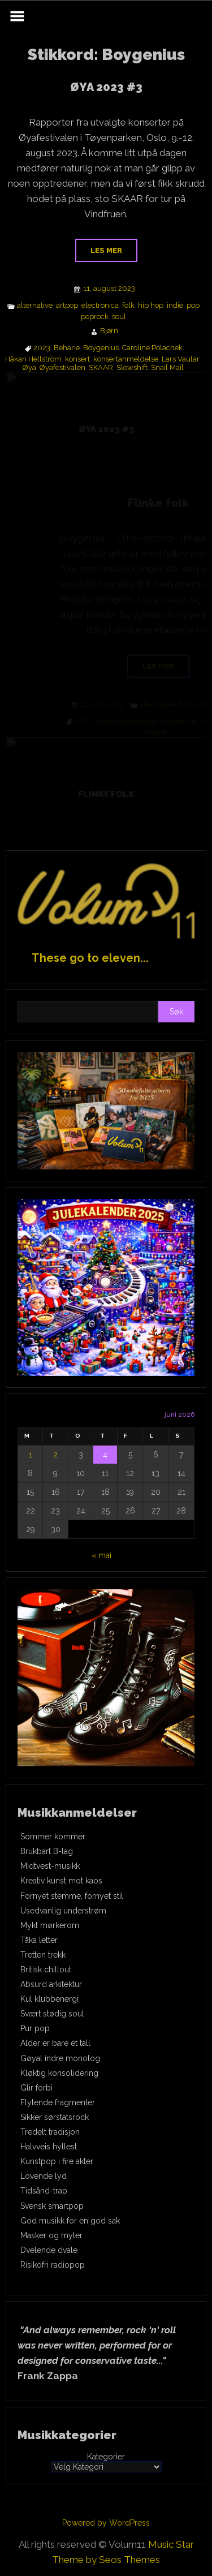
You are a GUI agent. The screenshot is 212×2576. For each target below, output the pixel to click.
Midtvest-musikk (50, 1865)
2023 (41, 348)
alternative (35, 305)
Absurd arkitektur (51, 1984)
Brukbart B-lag (46, 1851)
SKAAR (101, 368)
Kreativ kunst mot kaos (61, 1880)
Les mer (106, 250)
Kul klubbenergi (49, 1998)
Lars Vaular (181, 359)
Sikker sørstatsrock (54, 2117)
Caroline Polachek (152, 348)
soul (119, 317)
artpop (67, 305)
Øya (29, 368)
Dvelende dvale (48, 2250)
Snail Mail (167, 368)
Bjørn (109, 331)
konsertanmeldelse (125, 359)
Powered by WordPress (106, 2522)
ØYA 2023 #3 (106, 87)
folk (128, 305)
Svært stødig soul (52, 2013)
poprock (95, 317)
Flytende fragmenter (57, 2102)
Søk (176, 1011)
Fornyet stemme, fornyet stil (71, 1895)
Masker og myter (51, 2235)
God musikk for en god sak (70, 2220)
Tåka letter (39, 1940)
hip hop (150, 305)
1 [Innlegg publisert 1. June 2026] (30, 1454)
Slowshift (132, 368)
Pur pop (35, 2028)
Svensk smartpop (52, 2206)
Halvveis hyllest (48, 2146)
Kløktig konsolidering (59, 2073)
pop (193, 305)
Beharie (67, 348)
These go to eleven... (90, 958)
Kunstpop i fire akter (56, 2161)
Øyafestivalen (62, 368)
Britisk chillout (45, 1969)
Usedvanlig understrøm (63, 1910)
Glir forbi (36, 2087)
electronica (100, 305)
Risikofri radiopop (52, 2264)
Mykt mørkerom (49, 1925)
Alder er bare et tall (55, 2043)
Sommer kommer (52, 1836)
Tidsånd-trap (43, 2190)
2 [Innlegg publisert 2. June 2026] (55, 1454)
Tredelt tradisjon (50, 2131)
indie (175, 305)
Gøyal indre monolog (60, 2058)
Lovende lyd (43, 2176)
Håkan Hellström (33, 359)
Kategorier (106, 2456)
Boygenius (101, 348)
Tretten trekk (43, 1954)
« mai (101, 1555)
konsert (77, 359)
